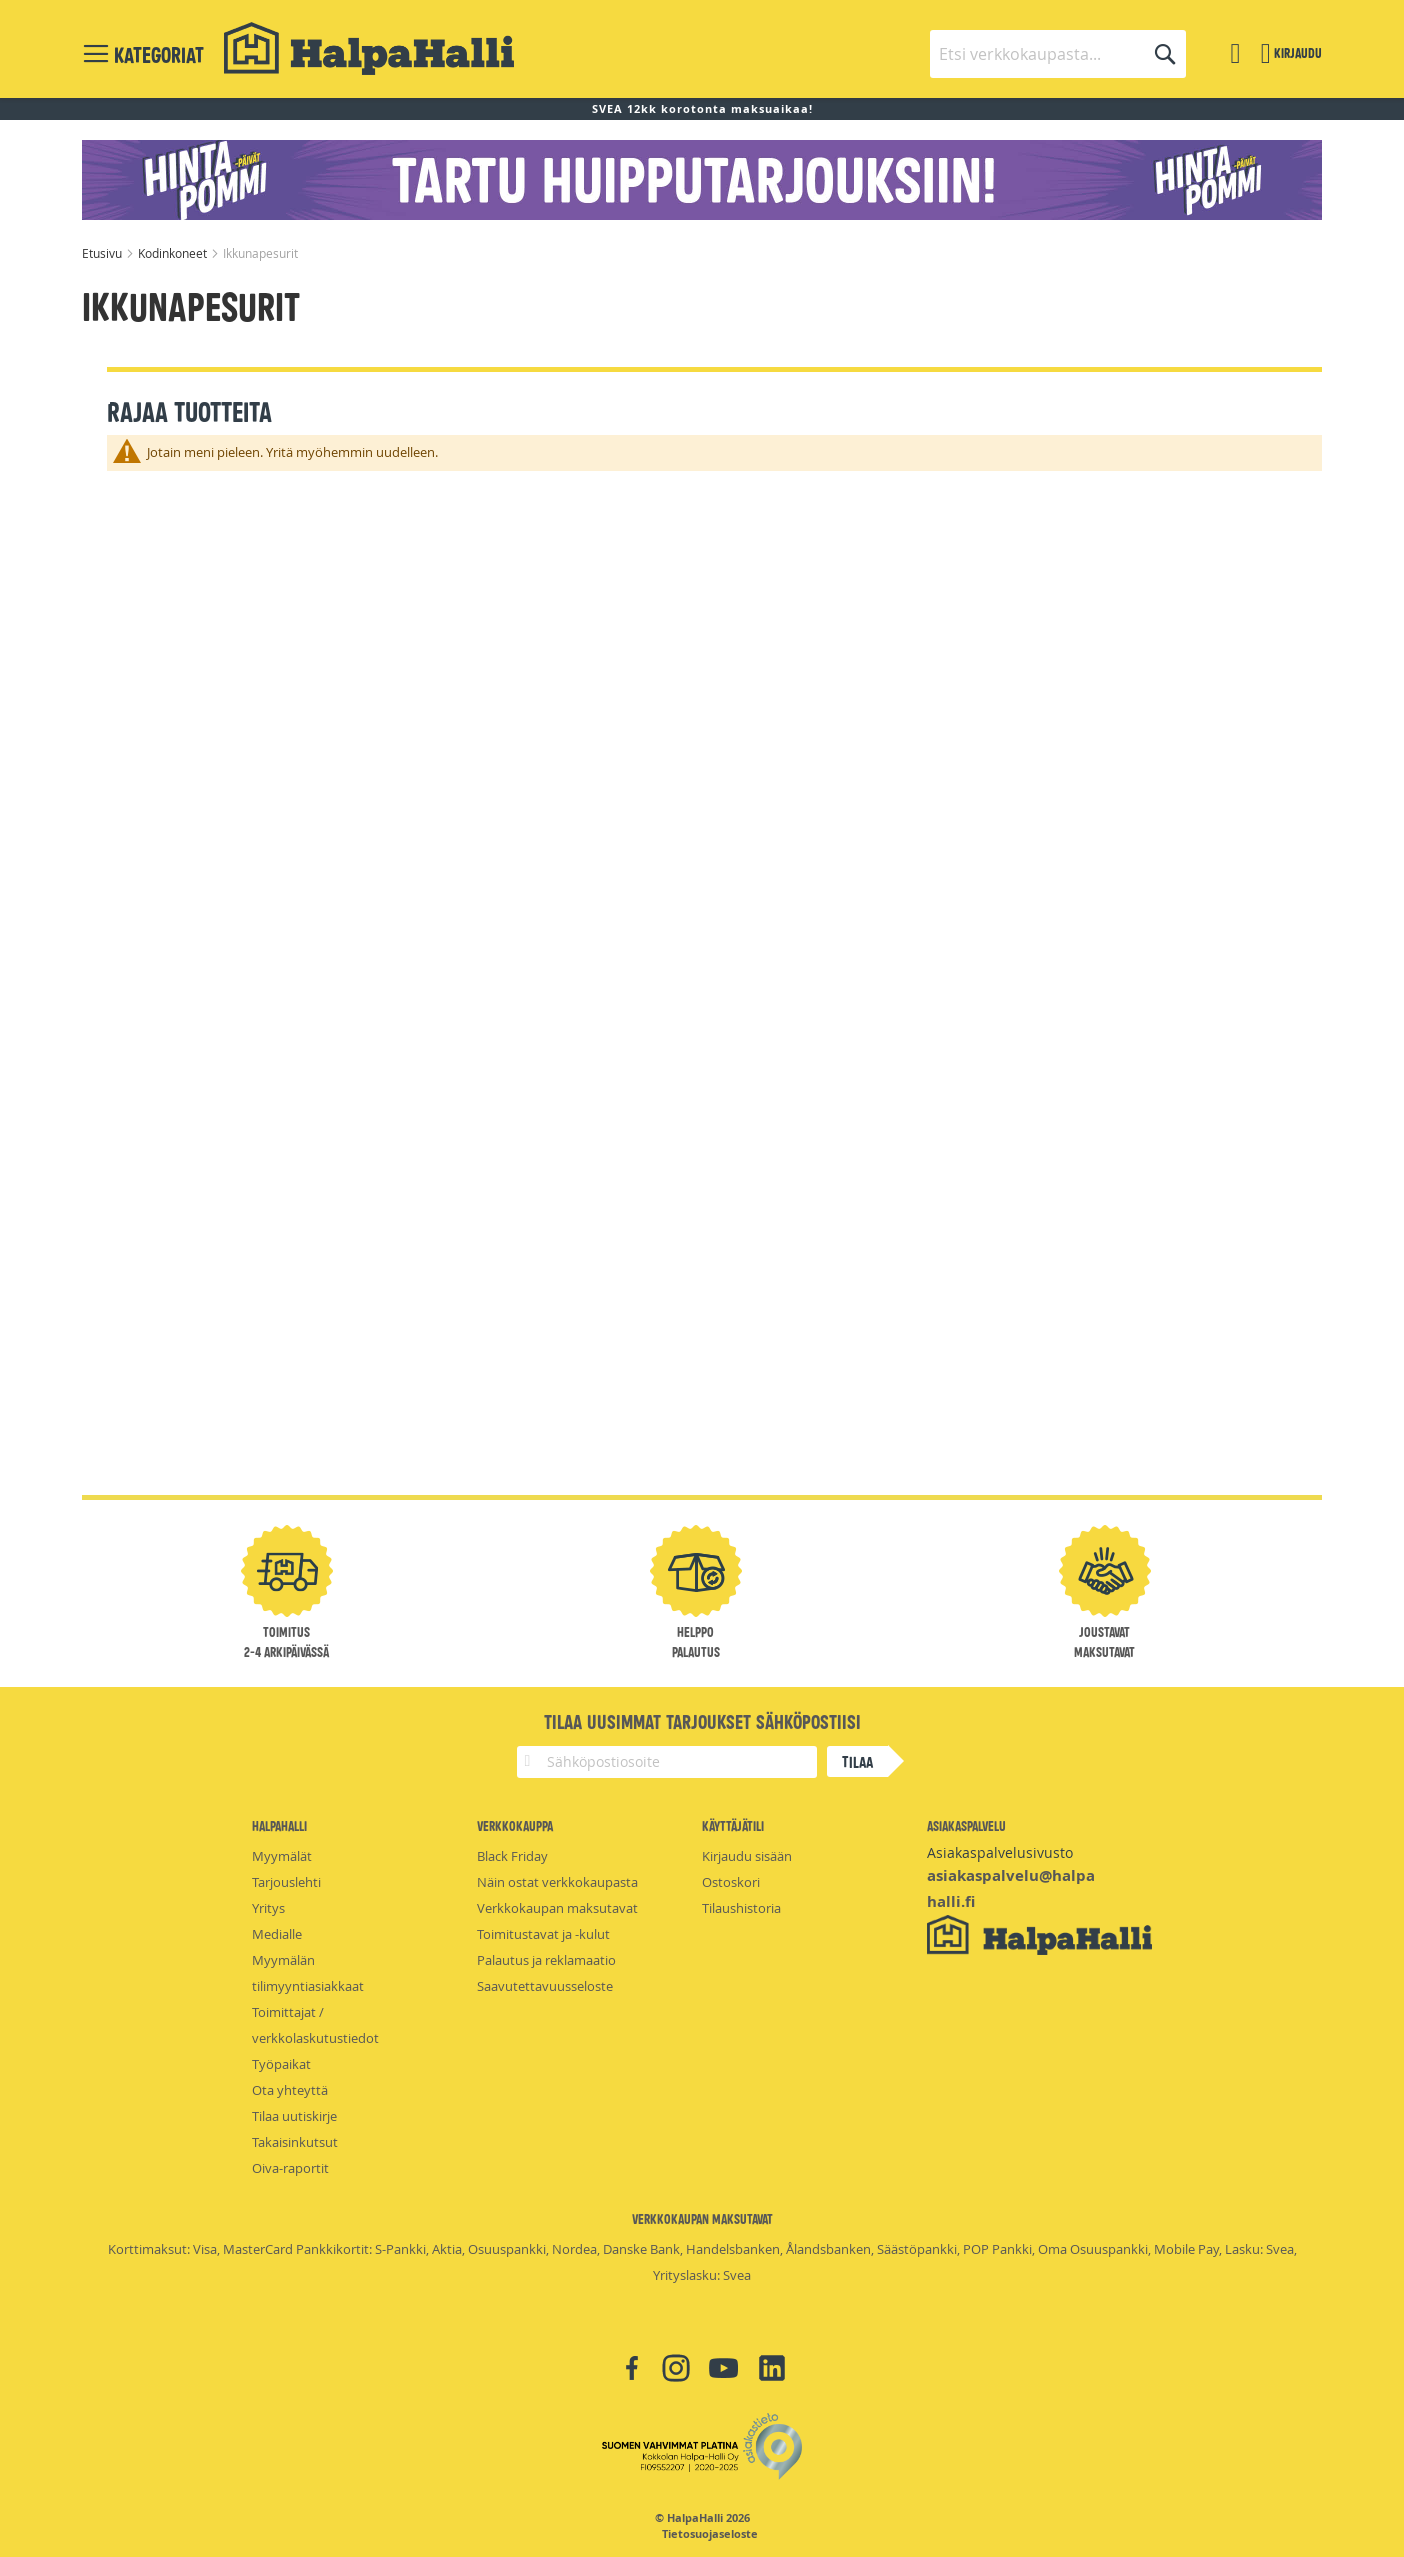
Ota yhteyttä (290, 2090)
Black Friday (512, 1856)
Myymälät (282, 1856)
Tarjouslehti (286, 1882)
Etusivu (103, 253)
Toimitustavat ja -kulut (543, 1934)
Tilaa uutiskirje (294, 2116)
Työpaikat (281, 2064)
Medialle (277, 1934)
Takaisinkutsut (295, 2142)
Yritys (268, 1908)
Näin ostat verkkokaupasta (557, 1882)
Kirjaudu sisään (747, 1856)
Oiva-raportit (290, 2168)
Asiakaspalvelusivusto (1000, 1852)
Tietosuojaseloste (710, 2534)
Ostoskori (731, 1882)
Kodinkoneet (174, 253)
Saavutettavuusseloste (545, 1986)
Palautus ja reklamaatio (546, 1960)
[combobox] (1058, 54)
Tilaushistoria (741, 1908)
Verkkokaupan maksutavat (557, 1908)
